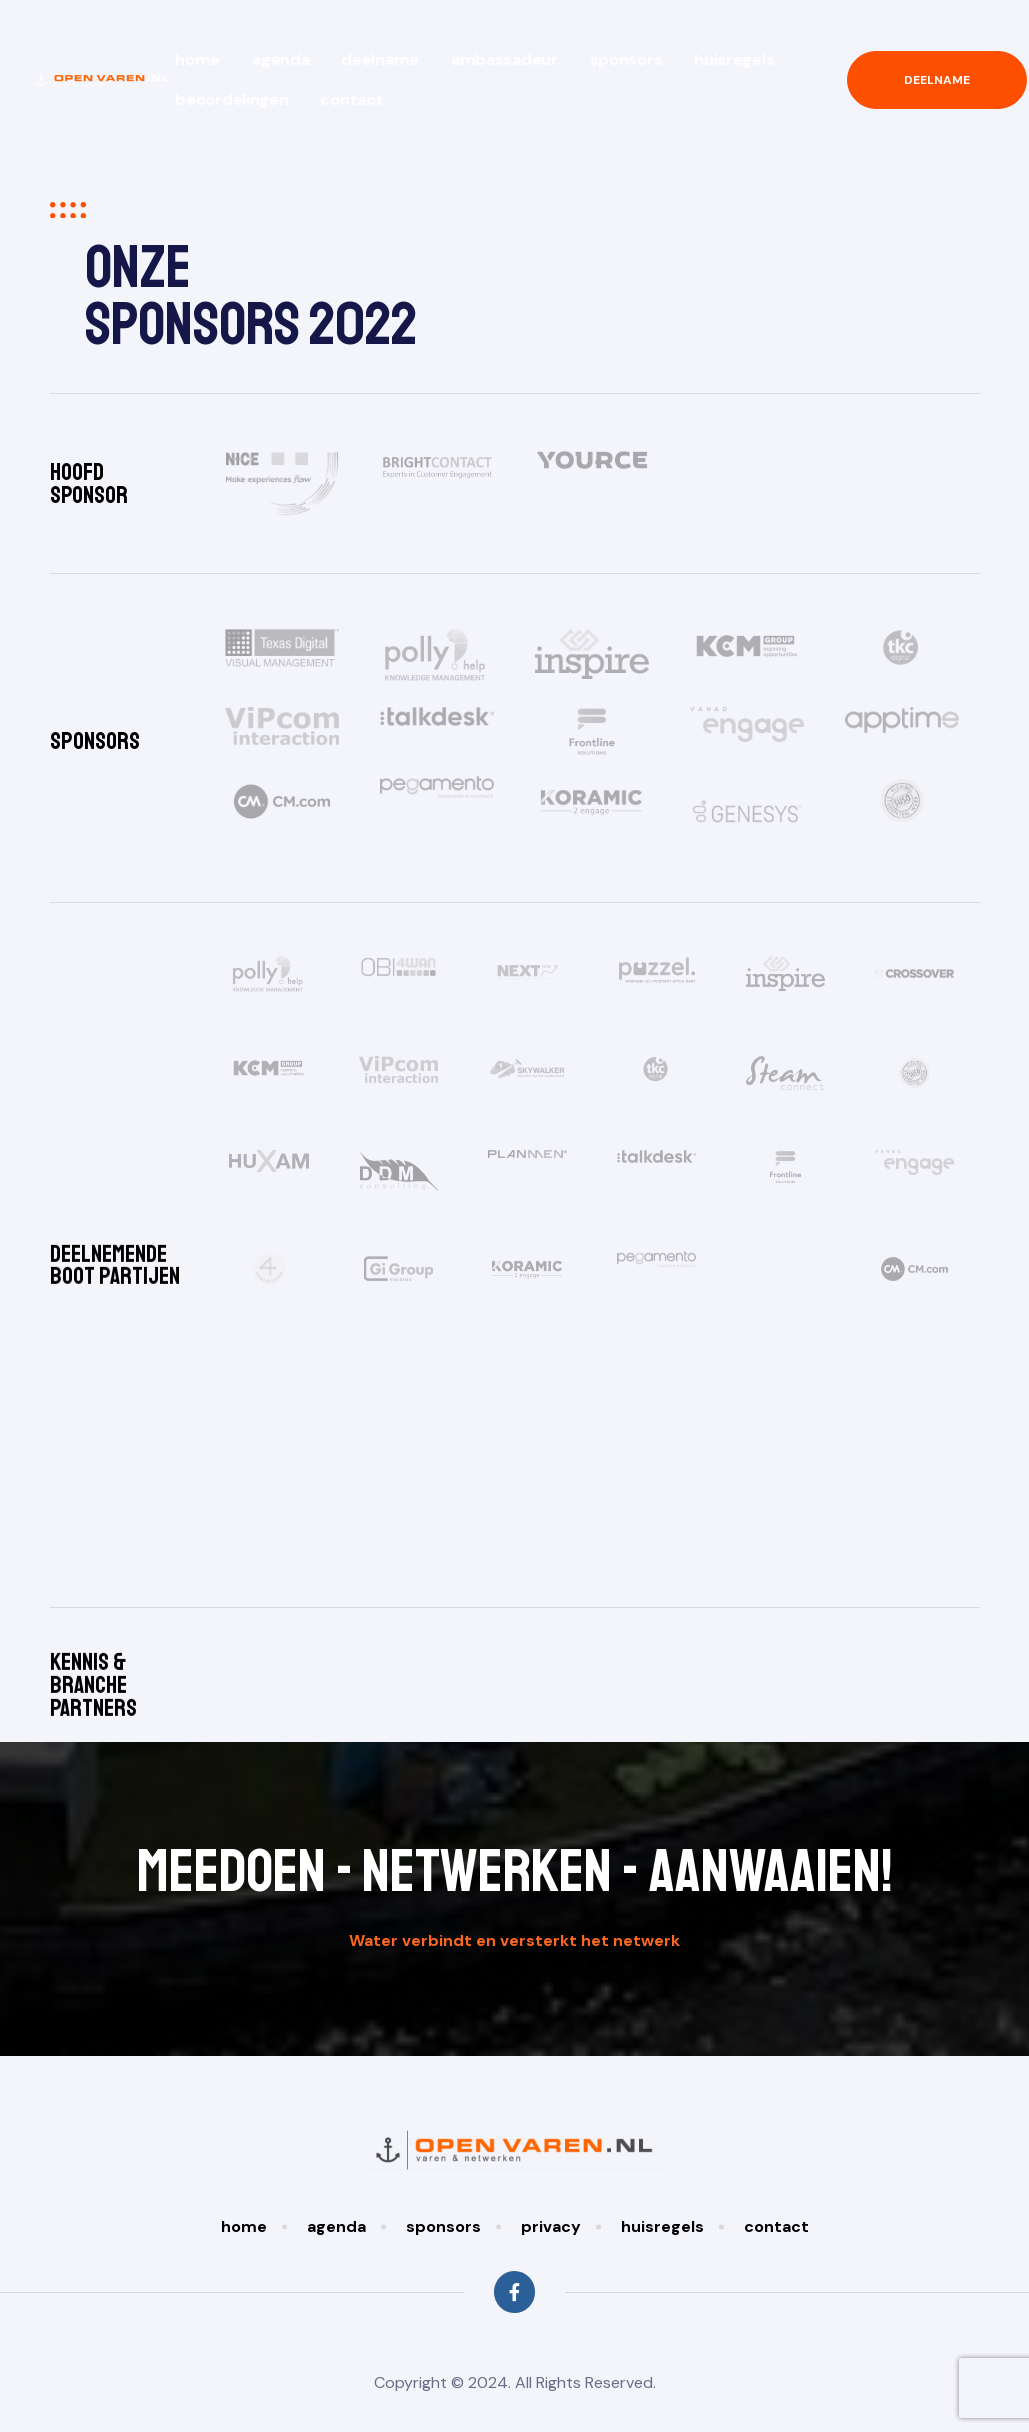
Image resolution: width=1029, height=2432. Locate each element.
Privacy (551, 2206)
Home (197, 59)
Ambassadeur (504, 59)
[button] (937, 80)
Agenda (280, 59)
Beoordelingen (231, 99)
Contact (351, 99)
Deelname (380, 59)
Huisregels (734, 59)
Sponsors (626, 59)
